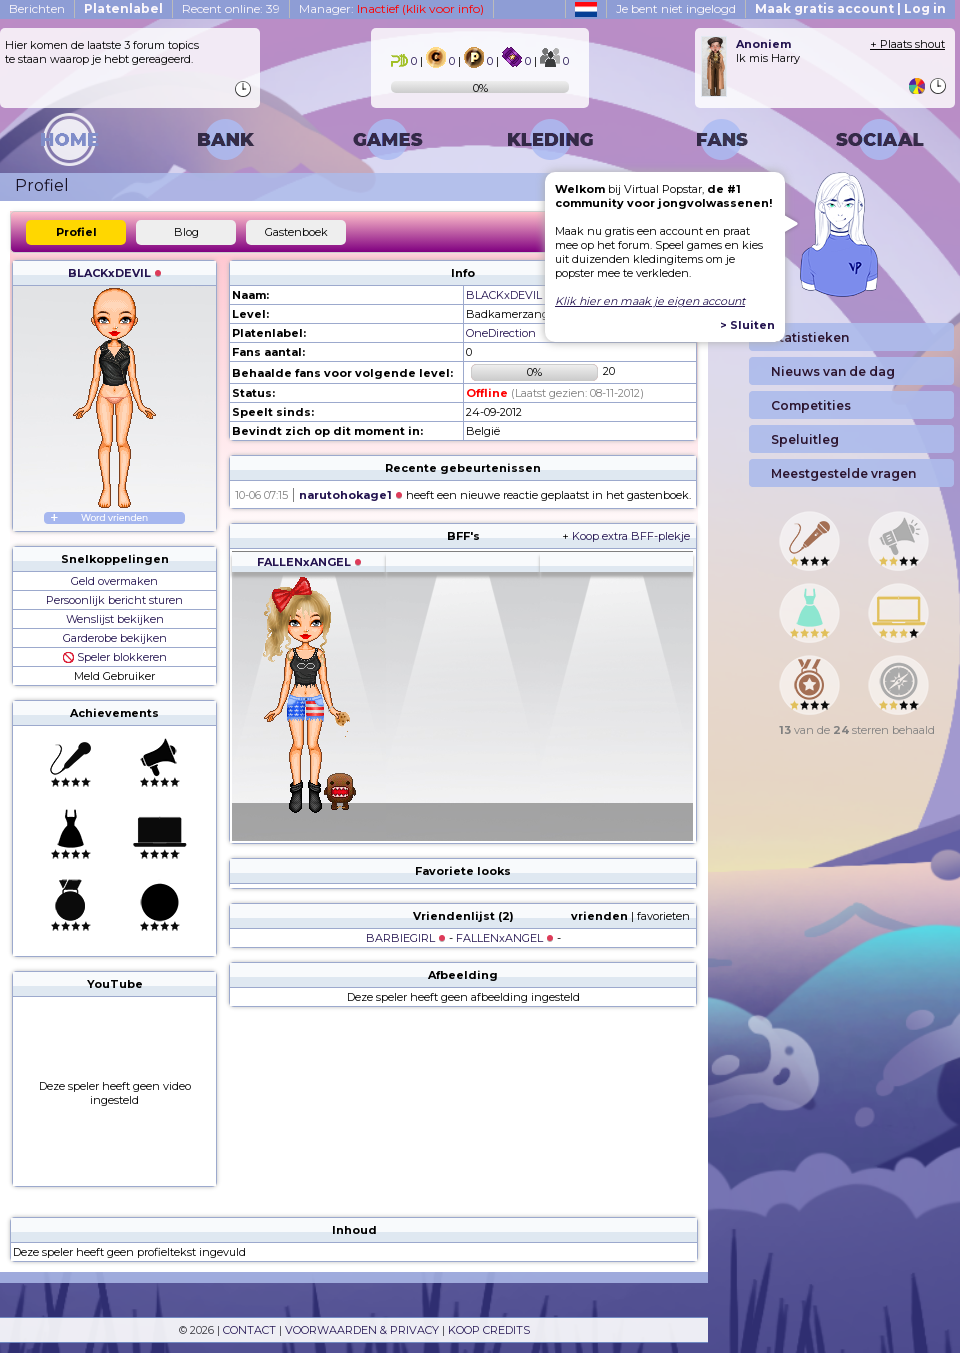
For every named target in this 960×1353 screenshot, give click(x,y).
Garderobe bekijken (115, 638)
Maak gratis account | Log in (850, 8)
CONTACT (249, 1330)
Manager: (391, 8)
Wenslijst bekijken (115, 619)
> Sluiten (747, 325)
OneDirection (501, 333)
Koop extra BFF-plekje (631, 536)
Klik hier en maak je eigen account (650, 301)
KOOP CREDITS (489, 1330)
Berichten (37, 8)
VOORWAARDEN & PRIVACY (362, 1330)
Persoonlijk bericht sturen (114, 600)
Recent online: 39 (231, 8)
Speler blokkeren (115, 657)
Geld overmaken (114, 581)
